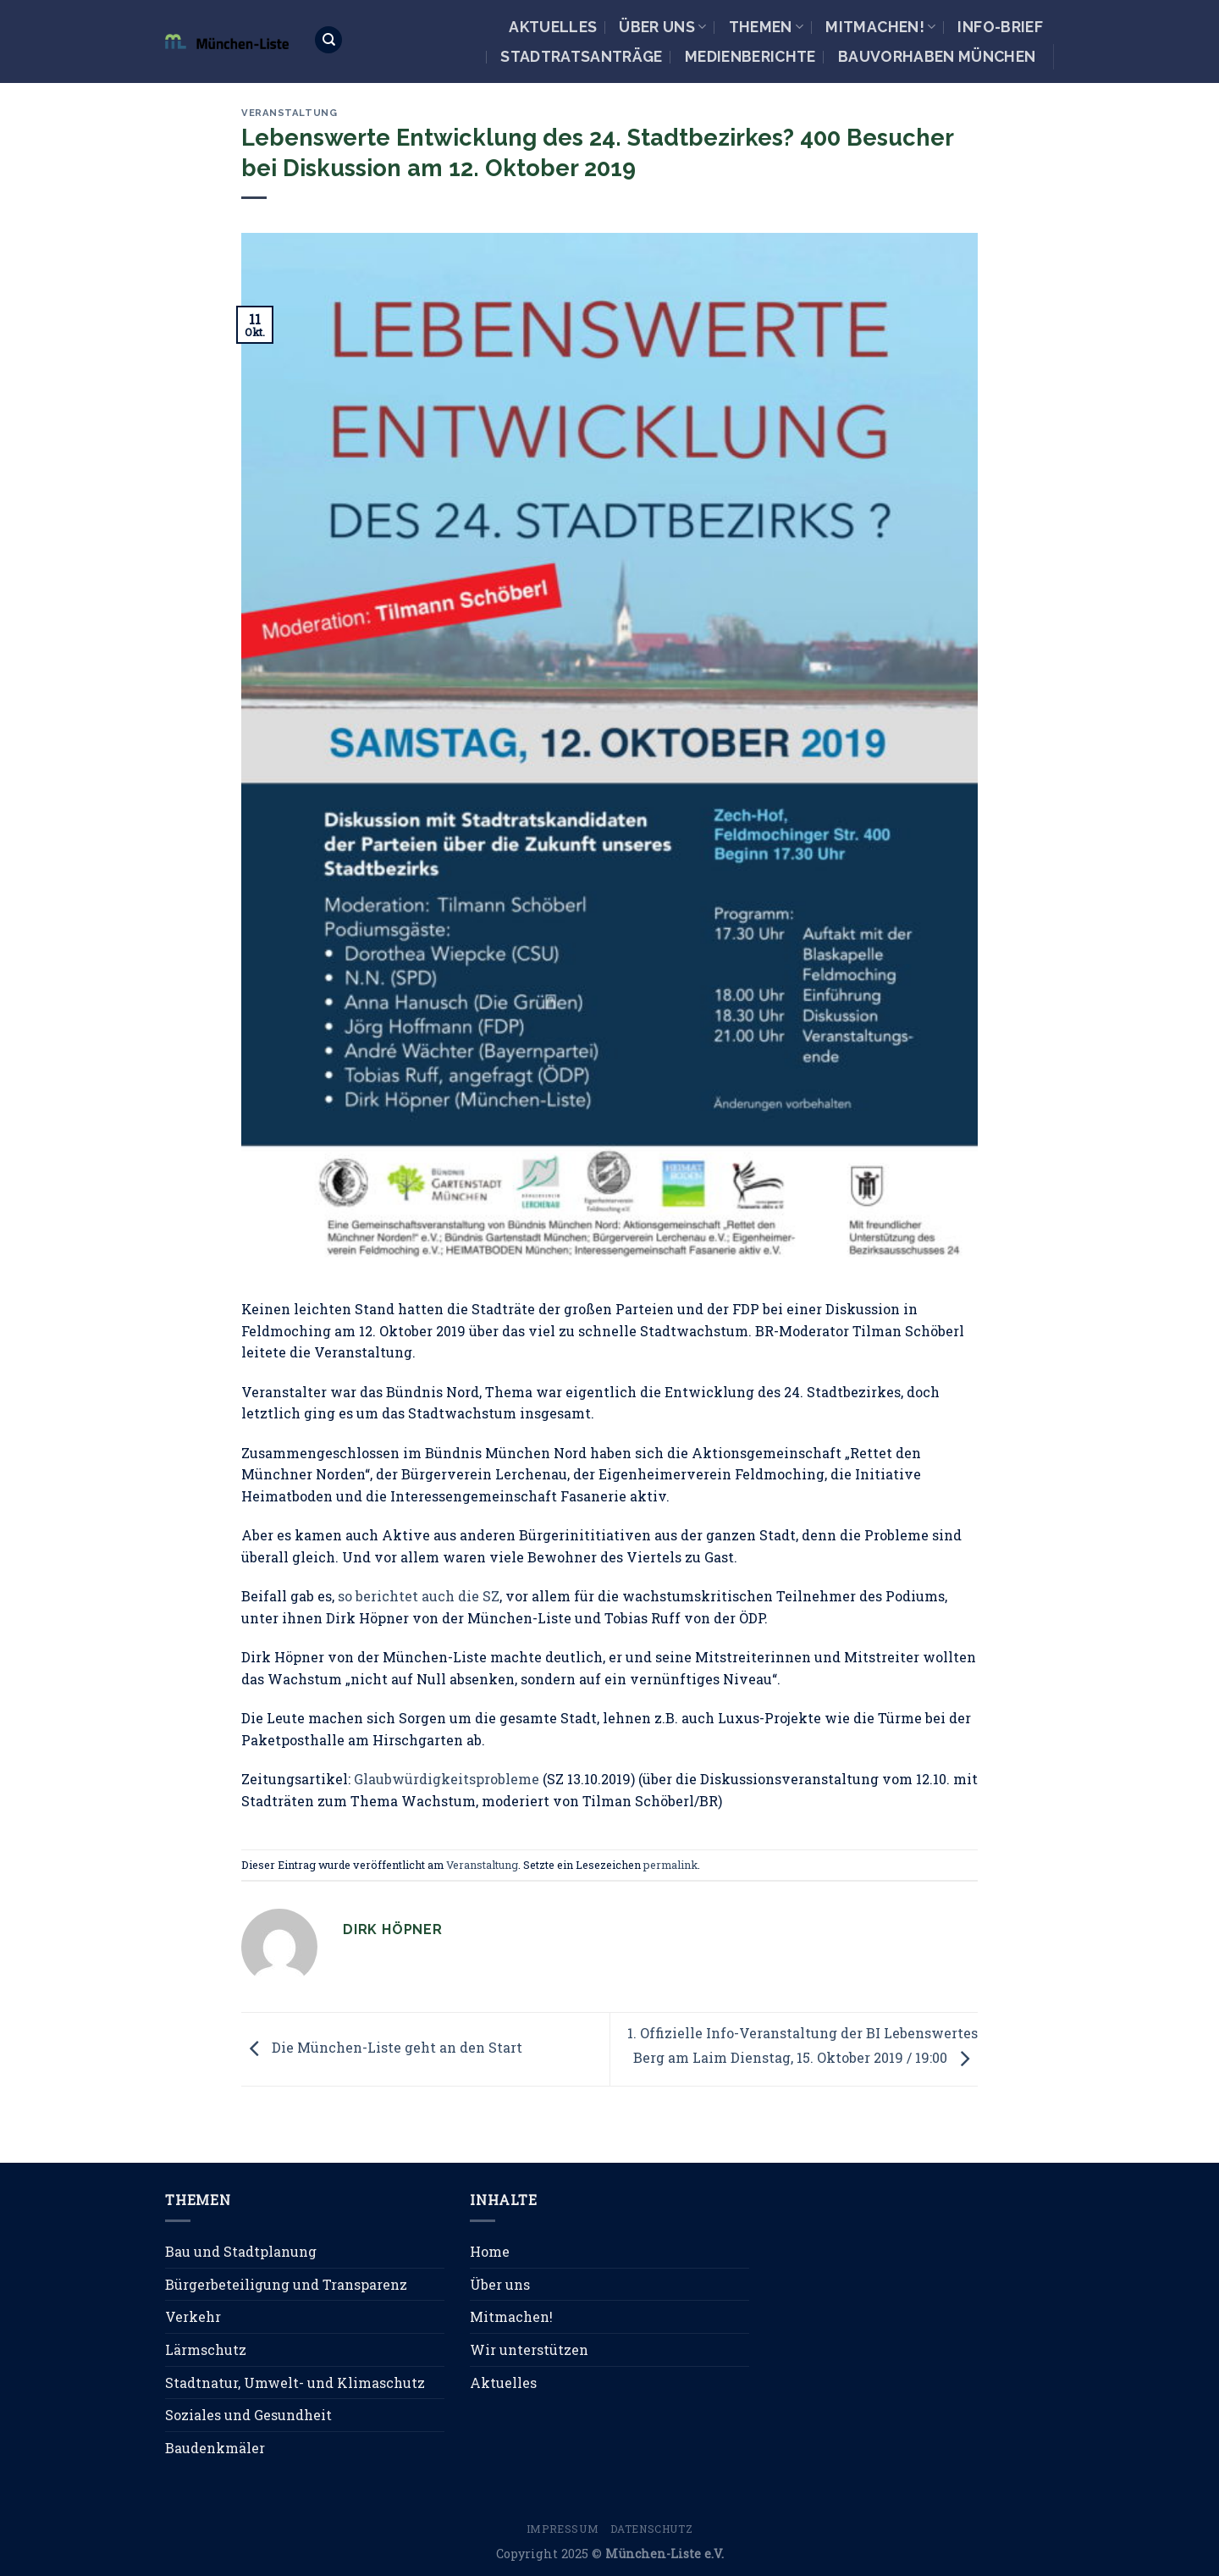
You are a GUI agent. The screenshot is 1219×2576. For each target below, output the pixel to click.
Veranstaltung (289, 113)
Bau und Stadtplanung (241, 2251)
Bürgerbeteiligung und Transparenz (286, 2284)
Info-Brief (1000, 27)
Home (490, 2251)
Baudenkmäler (215, 2448)
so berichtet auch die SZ (418, 1596)
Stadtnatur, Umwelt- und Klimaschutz (295, 2382)
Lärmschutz (205, 2349)
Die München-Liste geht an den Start (381, 2047)
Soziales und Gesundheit (248, 2415)
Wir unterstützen (529, 2349)
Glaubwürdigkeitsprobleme (446, 1779)
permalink (670, 1864)
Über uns (662, 27)
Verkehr (193, 2316)
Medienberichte (750, 56)
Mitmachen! (880, 27)
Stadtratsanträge (581, 56)
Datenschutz (651, 2528)
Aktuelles (553, 27)
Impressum (563, 2528)
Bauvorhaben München (937, 56)
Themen (766, 27)
